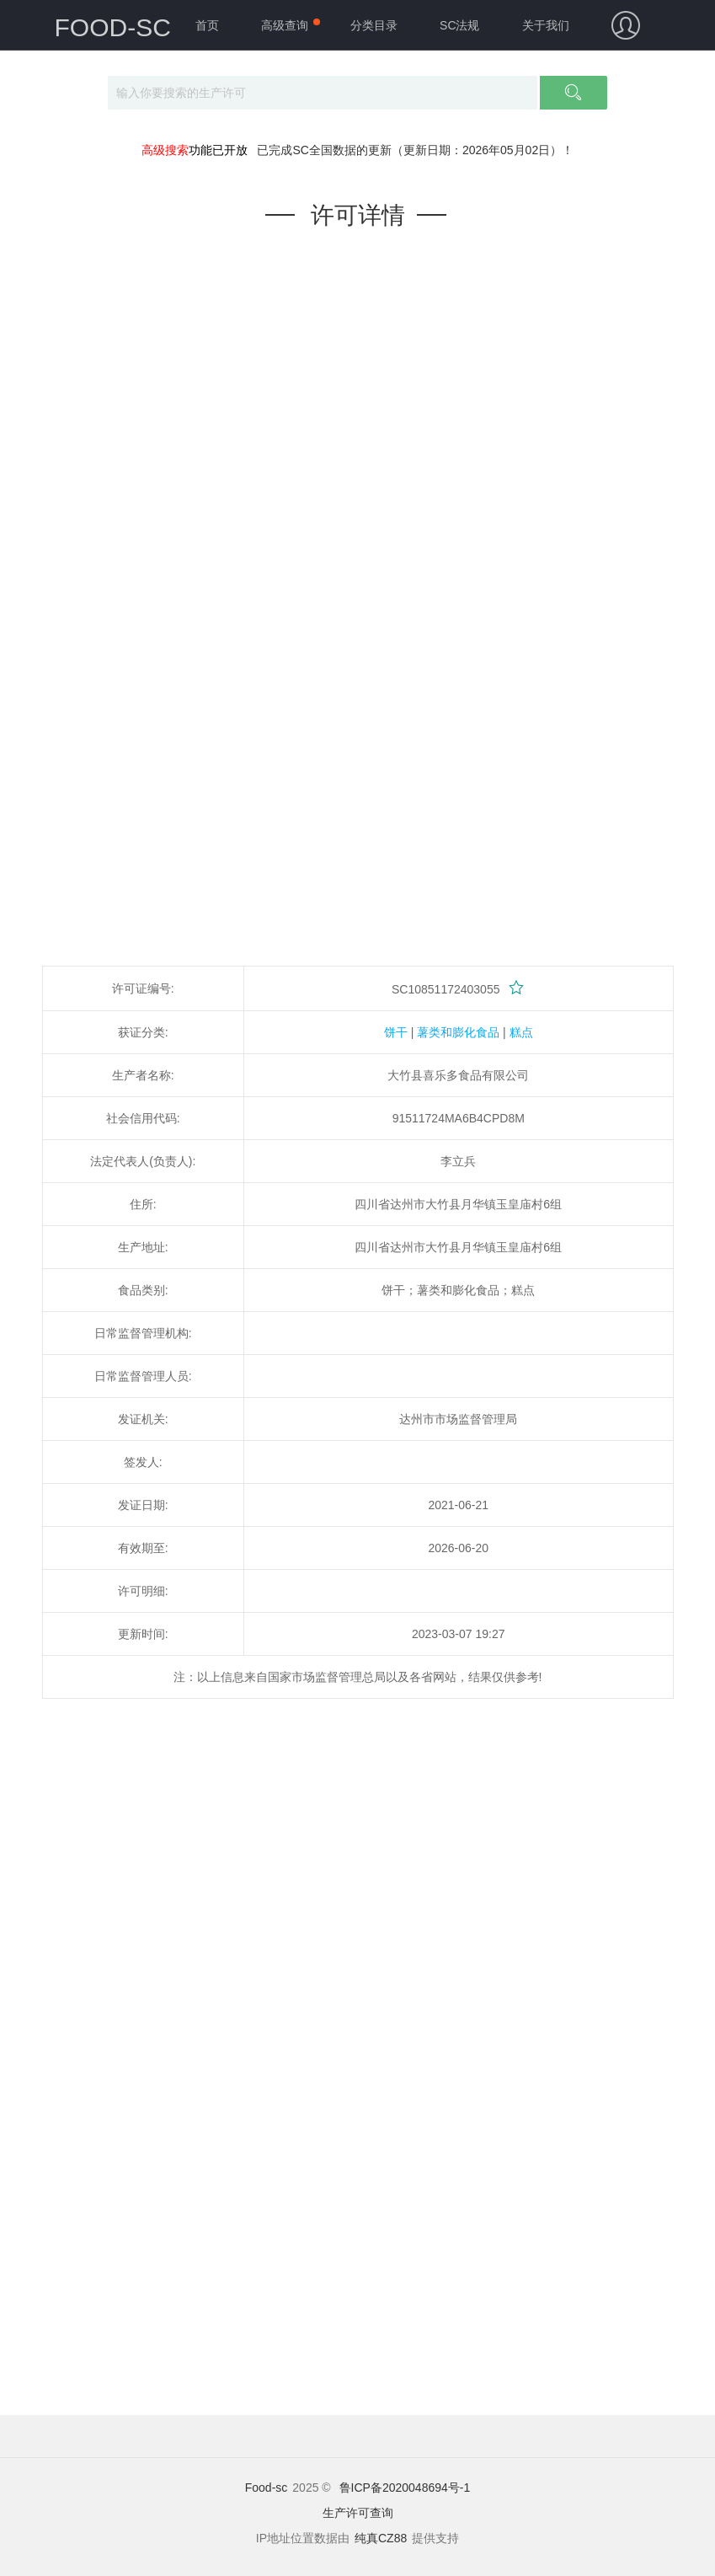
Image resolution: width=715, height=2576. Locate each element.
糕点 (521, 1032)
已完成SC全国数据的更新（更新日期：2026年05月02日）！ (415, 150)
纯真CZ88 (381, 2538)
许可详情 (358, 215)
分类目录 (374, 25)
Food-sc (266, 2487)
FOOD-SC (113, 27)
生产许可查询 (358, 2513)
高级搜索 (165, 150)
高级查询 (284, 25)
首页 (207, 25)
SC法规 (459, 25)
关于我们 (545, 25)
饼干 (396, 1032)
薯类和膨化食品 (458, 1032)
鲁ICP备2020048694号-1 (405, 2487)
